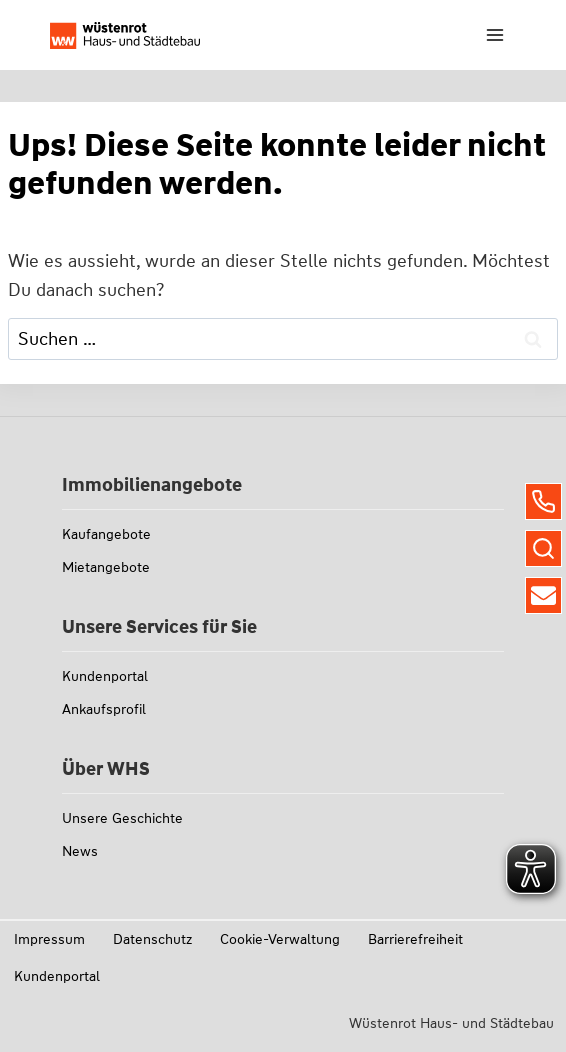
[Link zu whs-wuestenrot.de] (125, 35)
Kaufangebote (106, 534)
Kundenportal (105, 676)
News (80, 851)
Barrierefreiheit (415, 939)
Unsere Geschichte (122, 818)
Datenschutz (152, 939)
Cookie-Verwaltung (280, 939)
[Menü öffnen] (494, 34)
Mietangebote (106, 567)
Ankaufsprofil (104, 709)
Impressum (49, 939)
